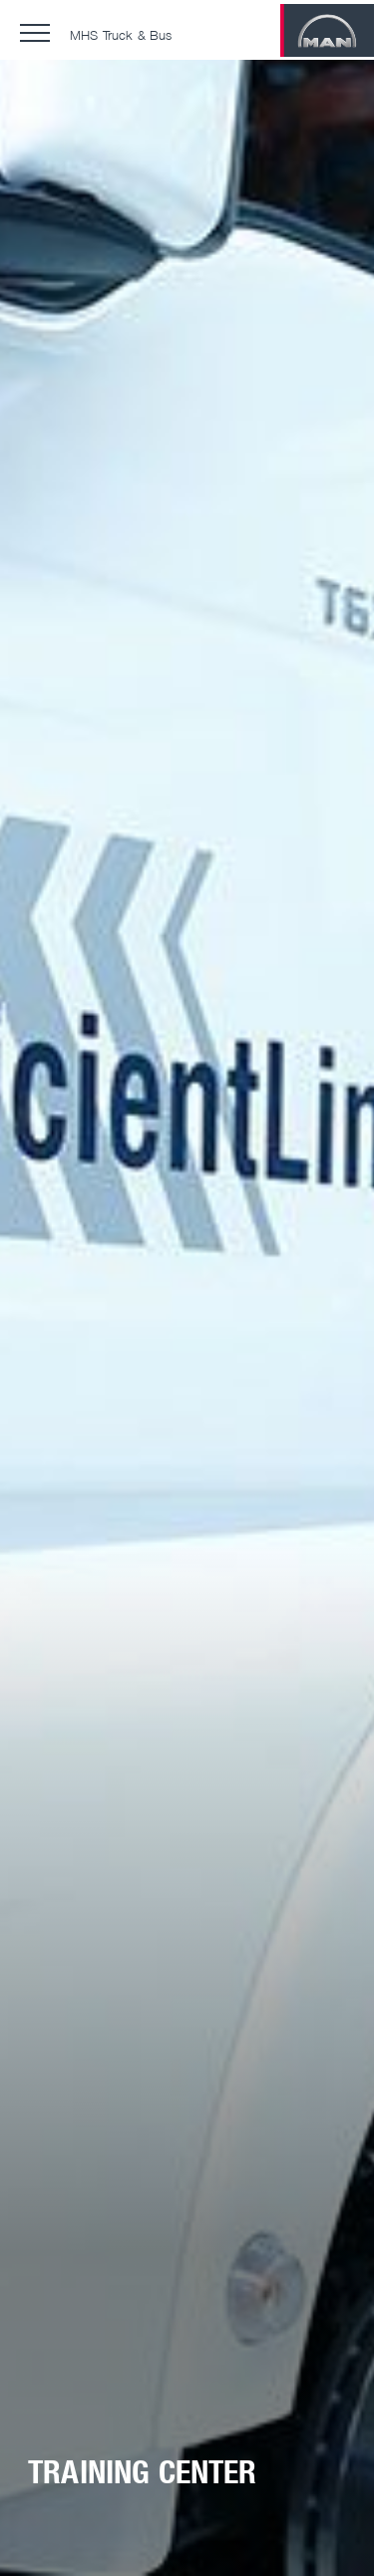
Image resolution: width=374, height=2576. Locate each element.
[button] (35, 33)
